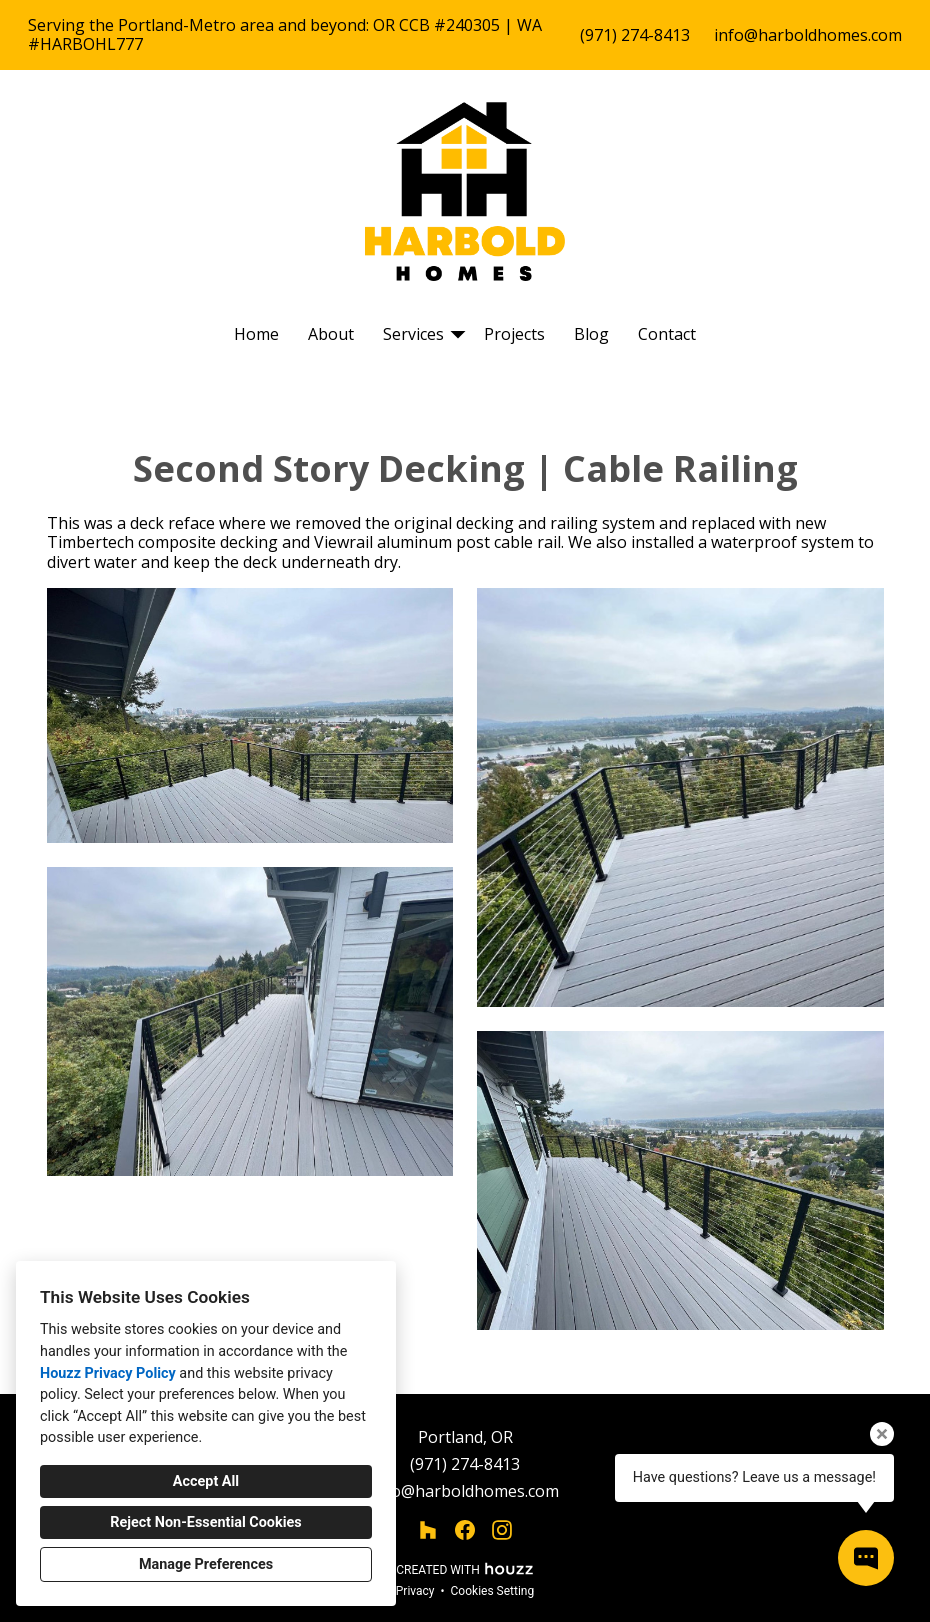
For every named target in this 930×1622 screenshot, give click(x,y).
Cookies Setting (493, 1591)
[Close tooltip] (882, 1434)
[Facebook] (465, 1530)
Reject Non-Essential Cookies (205, 1522)
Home (256, 334)
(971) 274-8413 (635, 35)
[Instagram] (502, 1530)
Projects (514, 334)
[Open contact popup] (866, 1558)
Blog (591, 334)
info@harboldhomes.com (808, 35)
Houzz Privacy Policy (108, 1373)
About (331, 334)
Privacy (415, 1591)
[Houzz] (427, 1530)
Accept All (206, 1481)
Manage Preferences (206, 1564)
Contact (667, 334)
